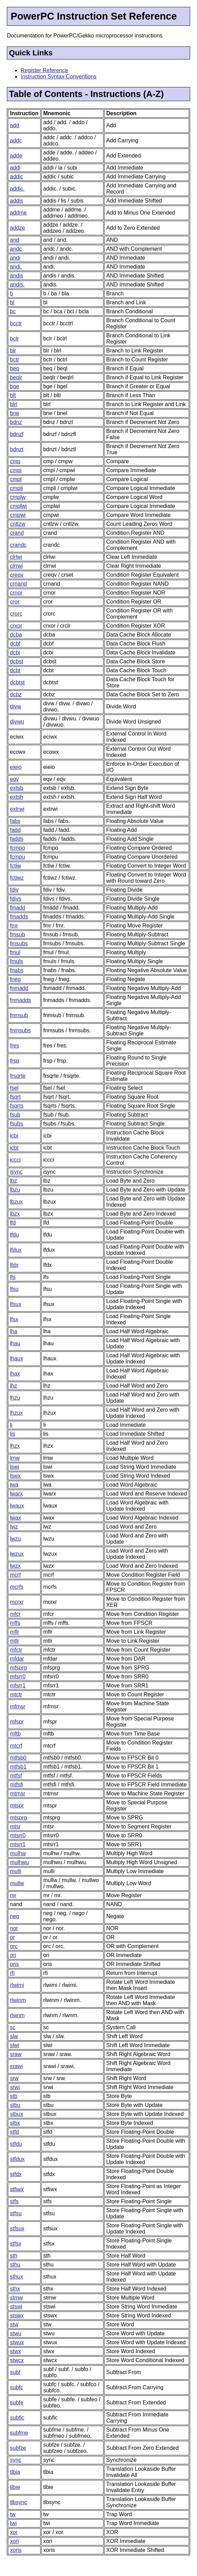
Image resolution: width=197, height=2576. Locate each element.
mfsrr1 (17, 1685)
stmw (16, 2298)
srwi (15, 2087)
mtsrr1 (17, 1844)
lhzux (16, 1413)
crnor (16, 593)
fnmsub (19, 1015)
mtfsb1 (18, 1767)
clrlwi (16, 557)
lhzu (15, 1398)
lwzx (15, 1566)
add (14, 125)
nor (14, 1928)
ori (13, 1955)
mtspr (17, 1805)
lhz (13, 1386)
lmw (15, 1458)
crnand (18, 584)
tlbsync (18, 2502)
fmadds (19, 917)
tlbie (15, 2487)
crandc (18, 545)
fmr (14, 925)
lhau (15, 1343)
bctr (14, 359)
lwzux (17, 1554)
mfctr (16, 1650)
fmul (15, 952)
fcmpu (17, 857)
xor (14, 2532)
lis (12, 1434)
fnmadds (20, 1000)
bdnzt (16, 449)
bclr (14, 338)
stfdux (17, 2159)
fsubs (16, 1124)
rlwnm (17, 2015)
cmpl (16, 479)
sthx (15, 2289)
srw (14, 2078)
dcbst (16, 661)
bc (13, 311)
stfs (14, 2201)
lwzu (15, 1539)
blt (13, 395)
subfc (16, 2387)
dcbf (15, 643)
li (11, 1425)
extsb (16, 788)
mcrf (15, 1575)
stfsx (15, 2244)
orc (14, 1946)
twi (13, 2523)
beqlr (16, 377)
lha (13, 1331)
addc (16, 140)
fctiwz (17, 878)
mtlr (14, 1641)
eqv (14, 779)
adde (16, 156)
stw (14, 2324)
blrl (13, 404)
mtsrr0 (17, 1835)
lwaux (17, 1506)
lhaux (16, 1358)
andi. (16, 267)
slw (14, 2036)
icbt (14, 1148)
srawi (16, 2066)
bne (14, 413)
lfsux (15, 1304)
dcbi (15, 652)
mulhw (18, 1853)
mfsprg (18, 1668)
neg (14, 1916)
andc (16, 249)
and (14, 240)
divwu (17, 722)
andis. (17, 284)
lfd (13, 1223)
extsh (16, 797)
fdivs (15, 899)
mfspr (17, 1722)
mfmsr (17, 1706)
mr (13, 1895)
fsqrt (15, 1097)
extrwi (17, 809)
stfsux (17, 2228)
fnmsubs (20, 1030)
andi (15, 258)
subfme (19, 2433)
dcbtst (17, 682)
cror (15, 602)
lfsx (14, 1319)
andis (16, 276)
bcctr (16, 323)
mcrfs (16, 1587)
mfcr (15, 1614)
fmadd (17, 908)
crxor (16, 626)
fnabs (16, 970)
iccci (15, 1160)
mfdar (17, 1659)
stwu (15, 2333)
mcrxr (17, 1602)
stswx (17, 2315)
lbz (13, 1181)
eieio (16, 767)
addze (17, 228)
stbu (15, 2105)
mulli (15, 1871)
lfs (12, 1277)
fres (14, 1045)
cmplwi (18, 506)
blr (13, 351)
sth (13, 2256)
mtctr (16, 1694)
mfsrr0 (17, 1677)
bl (12, 302)
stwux (17, 2342)
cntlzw (17, 524)
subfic (17, 2418)
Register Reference (44, 70)
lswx (15, 1476)
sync (15, 2460)
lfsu (14, 1289)
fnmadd (19, 988)
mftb (15, 1734)
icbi (14, 1136)
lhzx (15, 1446)
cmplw (17, 497)
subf (15, 2372)
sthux (16, 2277)
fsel (14, 1088)
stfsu (16, 2213)
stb (13, 2096)
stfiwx (17, 2189)
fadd (15, 830)
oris (14, 1964)
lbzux (16, 1202)
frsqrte (17, 1076)
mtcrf (16, 1746)
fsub (15, 1115)
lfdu (14, 1235)
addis (16, 201)
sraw (16, 2054)
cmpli (16, 488)
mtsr (15, 1826)
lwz (14, 1527)
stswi (16, 2306)
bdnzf (16, 434)
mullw (17, 1883)
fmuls (16, 961)
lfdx (14, 1265)
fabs (15, 821)
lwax (15, 1518)
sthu (15, 2265)
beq (14, 368)
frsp (14, 1061)
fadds (16, 839)
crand (17, 533)
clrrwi (16, 566)
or (12, 1937)
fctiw (15, 866)
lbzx (15, 1214)
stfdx (16, 2174)
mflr (14, 1632)
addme (18, 213)
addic (16, 177)
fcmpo (17, 848)
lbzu (15, 1190)
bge (14, 386)
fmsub (17, 934)
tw (12, 2514)
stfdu (16, 2144)
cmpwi (17, 515)
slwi (14, 2045)
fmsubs (19, 943)
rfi (12, 1973)
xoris (16, 2550)
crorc (16, 614)
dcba (16, 635)
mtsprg (18, 1817)
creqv (16, 575)
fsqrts (16, 1106)
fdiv (14, 890)
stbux (16, 2114)
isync (16, 1172)
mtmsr (17, 1793)
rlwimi (17, 1985)
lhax (15, 1374)
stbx (15, 2123)
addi (15, 168)
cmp (15, 461)
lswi (14, 1467)
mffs (15, 1623)
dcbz (16, 694)
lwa (14, 1485)
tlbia (15, 2472)
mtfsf (16, 1776)
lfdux (16, 1250)
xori (14, 2541)
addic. (17, 189)
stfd (14, 2132)
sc (12, 2027)
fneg (15, 979)
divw (15, 706)
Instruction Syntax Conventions (59, 76)
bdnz (16, 422)
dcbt (15, 670)
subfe (16, 2402)
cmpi (16, 470)
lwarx (16, 1494)
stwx (15, 2351)
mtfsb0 (18, 1758)
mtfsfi (16, 1784)
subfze (18, 2448)
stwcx (17, 2360)
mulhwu (19, 1862)
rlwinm (18, 2000)
